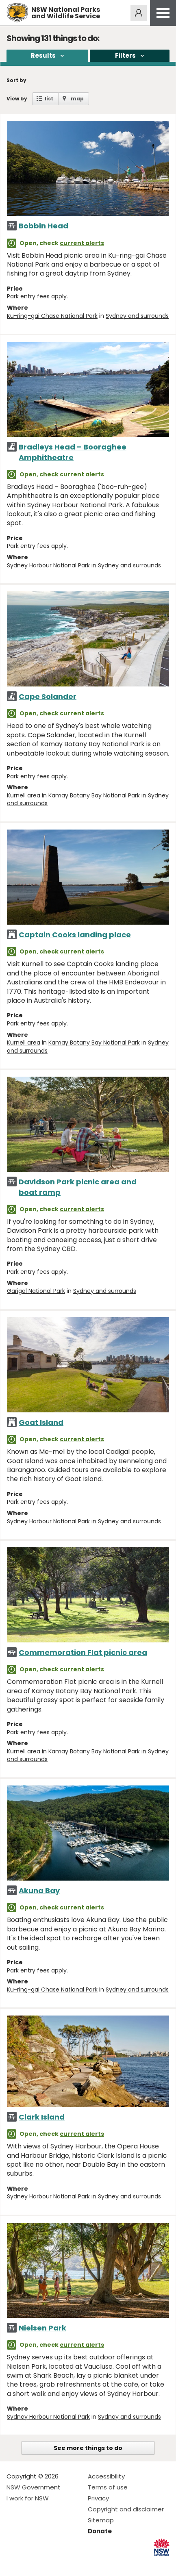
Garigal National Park (36, 1291)
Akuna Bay (39, 1890)
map (77, 98)
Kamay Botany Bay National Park (94, 795)
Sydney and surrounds (137, 316)
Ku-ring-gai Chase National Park (52, 316)
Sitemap (101, 2520)
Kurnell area (23, 795)
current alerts (82, 243)
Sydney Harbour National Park (48, 565)
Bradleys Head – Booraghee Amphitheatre (72, 452)
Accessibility (106, 2476)
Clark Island (42, 2117)
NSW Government (34, 2487)
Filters (125, 55)
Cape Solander (47, 696)
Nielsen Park (42, 2328)
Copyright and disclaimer (126, 2509)
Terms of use (108, 2487)
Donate (100, 2531)
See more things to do (88, 2448)
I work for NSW (28, 2498)
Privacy (98, 2498)
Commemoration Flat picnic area (83, 1652)
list (49, 98)
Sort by (16, 80)
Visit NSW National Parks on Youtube (48, 2563)
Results (43, 55)
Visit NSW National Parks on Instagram (31, 2563)
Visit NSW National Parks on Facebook (14, 2563)
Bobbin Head (43, 226)
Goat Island (41, 1422)
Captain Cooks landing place (75, 935)
